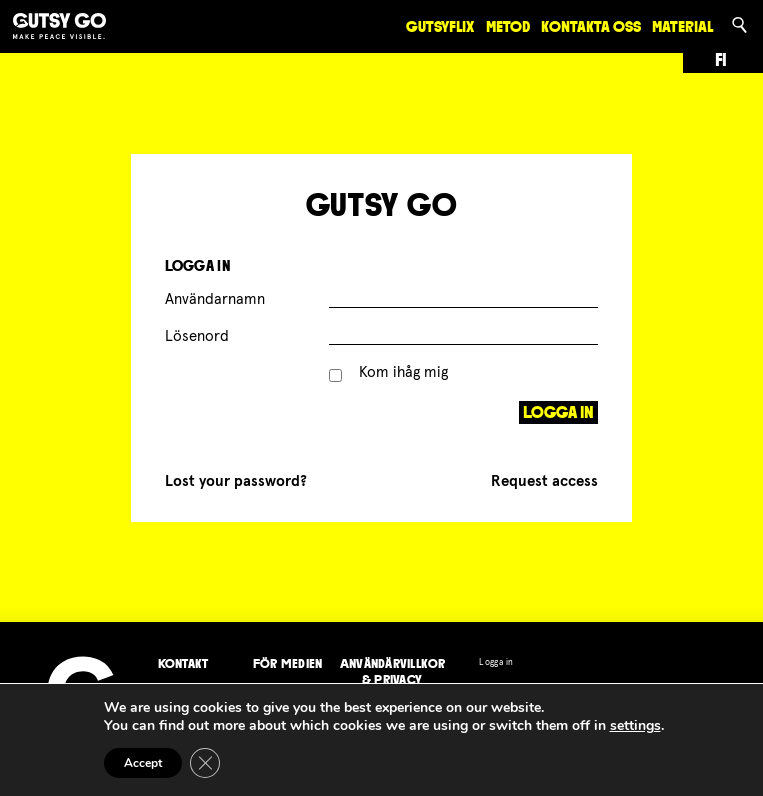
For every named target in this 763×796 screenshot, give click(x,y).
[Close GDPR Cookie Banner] (205, 763)
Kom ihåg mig (388, 372)
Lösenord (197, 336)
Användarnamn (215, 299)
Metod (508, 26)
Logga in (496, 662)
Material (682, 26)
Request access (544, 481)
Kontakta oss (591, 26)
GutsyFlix (440, 26)
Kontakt (183, 663)
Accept (143, 763)
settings (635, 726)
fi (721, 60)
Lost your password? (236, 481)
